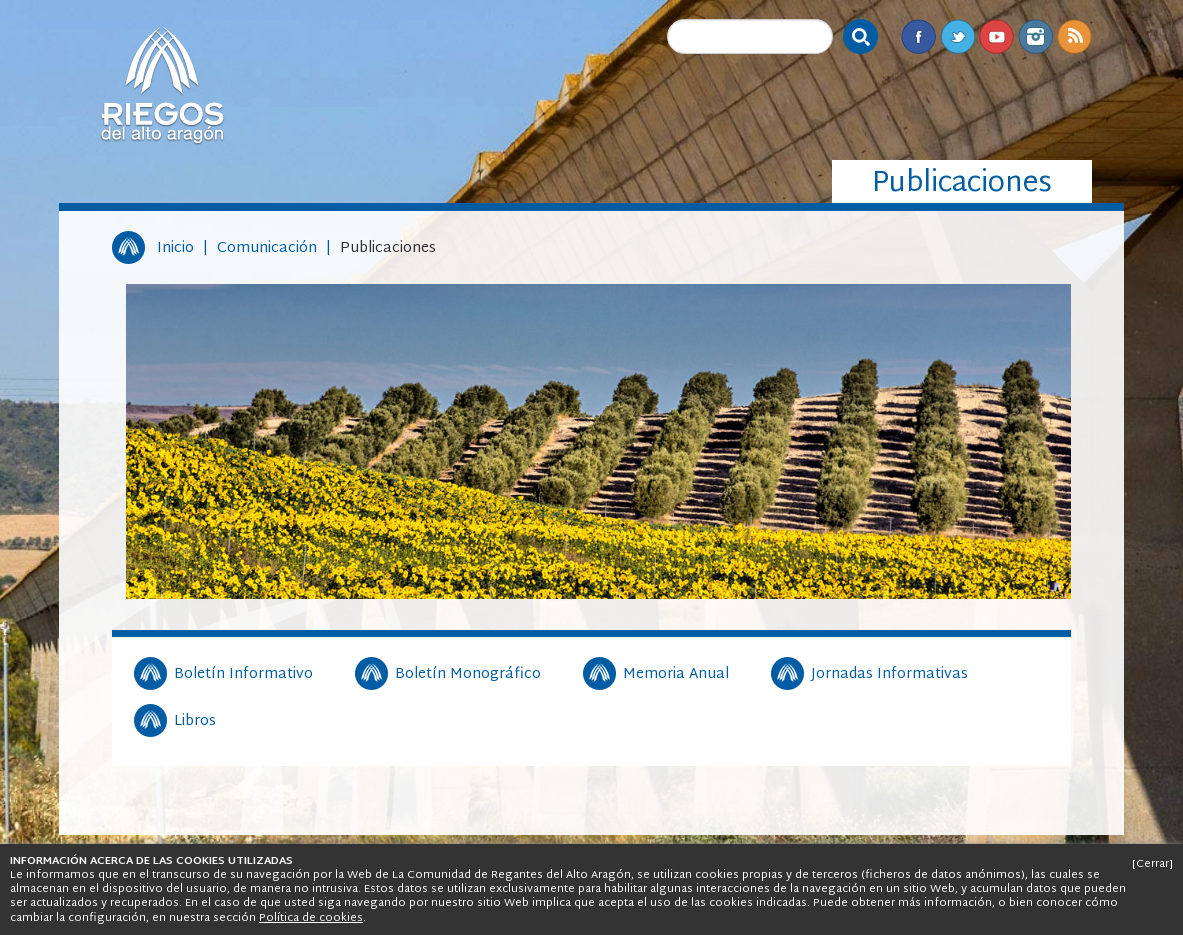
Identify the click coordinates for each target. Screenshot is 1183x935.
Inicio (175, 248)
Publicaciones (388, 248)
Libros (195, 722)
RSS (1074, 36)
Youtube (996, 36)
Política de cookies (311, 918)
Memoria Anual (676, 675)
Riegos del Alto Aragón (162, 85)
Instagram (1035, 36)
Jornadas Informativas (889, 675)
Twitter (957, 36)
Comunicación (267, 248)
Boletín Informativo (243, 675)
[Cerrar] (1152, 864)
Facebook (918, 36)
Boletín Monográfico (468, 675)
